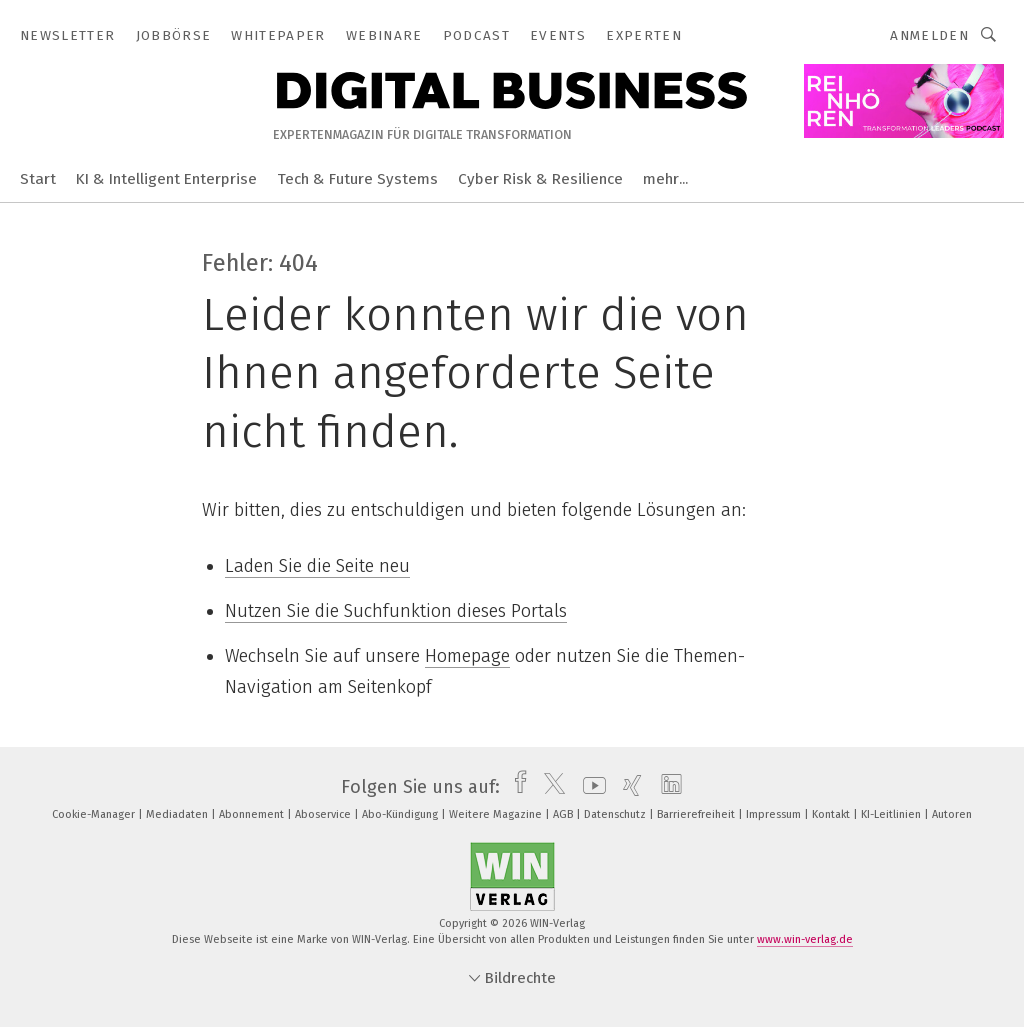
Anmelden (929, 35)
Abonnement (253, 814)
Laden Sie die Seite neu (317, 566)
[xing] (627, 787)
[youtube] (589, 787)
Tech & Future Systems (357, 179)
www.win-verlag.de (805, 939)
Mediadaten (178, 814)
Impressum (775, 814)
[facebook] (515, 787)
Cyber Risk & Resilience (540, 179)
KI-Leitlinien (892, 814)
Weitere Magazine (497, 814)
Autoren (952, 814)
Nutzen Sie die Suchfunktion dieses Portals (396, 611)
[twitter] (549, 787)
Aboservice (324, 814)
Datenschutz (616, 814)
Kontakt (832, 814)
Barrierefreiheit (697, 814)
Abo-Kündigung (401, 814)
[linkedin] (666, 787)
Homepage (467, 656)
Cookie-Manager (95, 814)
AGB (564, 814)
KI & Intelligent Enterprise (166, 179)
